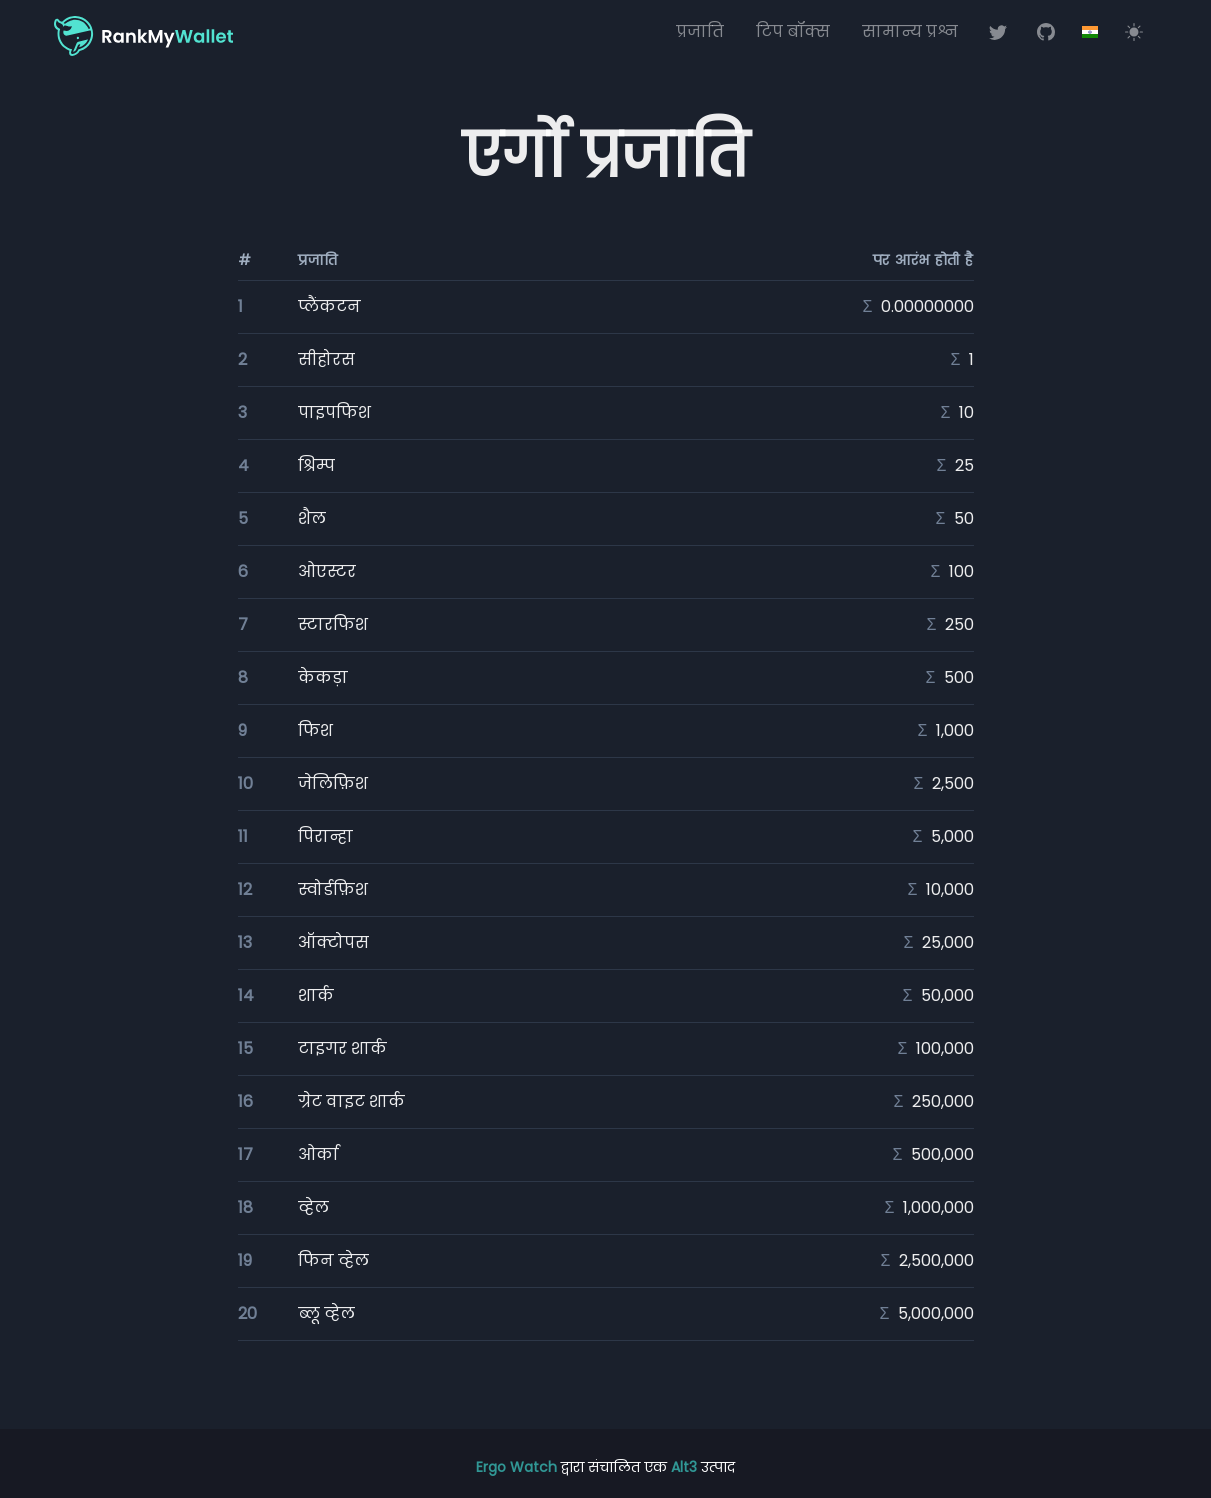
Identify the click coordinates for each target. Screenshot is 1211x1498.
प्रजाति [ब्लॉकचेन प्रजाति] (700, 31)
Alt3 (684, 1467)
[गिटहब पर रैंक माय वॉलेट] (1046, 32)
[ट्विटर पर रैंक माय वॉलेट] (998, 32)
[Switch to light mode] (1134, 32)
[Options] (1090, 32)
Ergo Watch (518, 1467)
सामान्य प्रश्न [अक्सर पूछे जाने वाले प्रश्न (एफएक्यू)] (910, 31)
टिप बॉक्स (793, 31)
